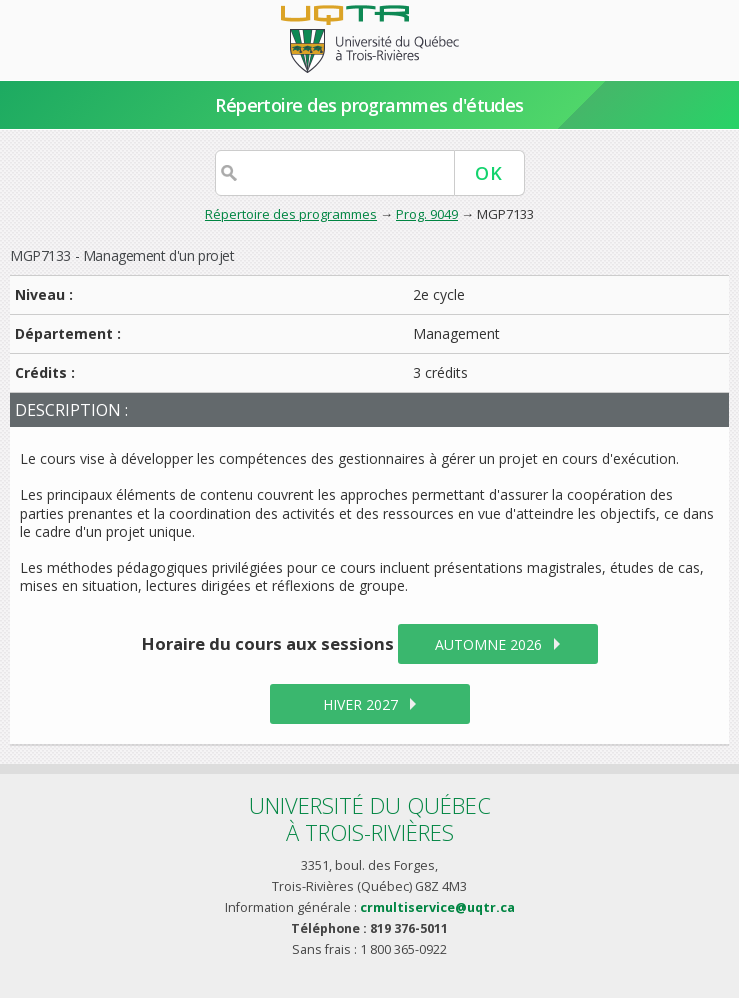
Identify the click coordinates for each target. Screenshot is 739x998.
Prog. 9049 (427, 214)
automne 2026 (488, 644)
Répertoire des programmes (291, 214)
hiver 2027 (360, 704)
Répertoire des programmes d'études (369, 105)
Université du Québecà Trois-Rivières (370, 818)
